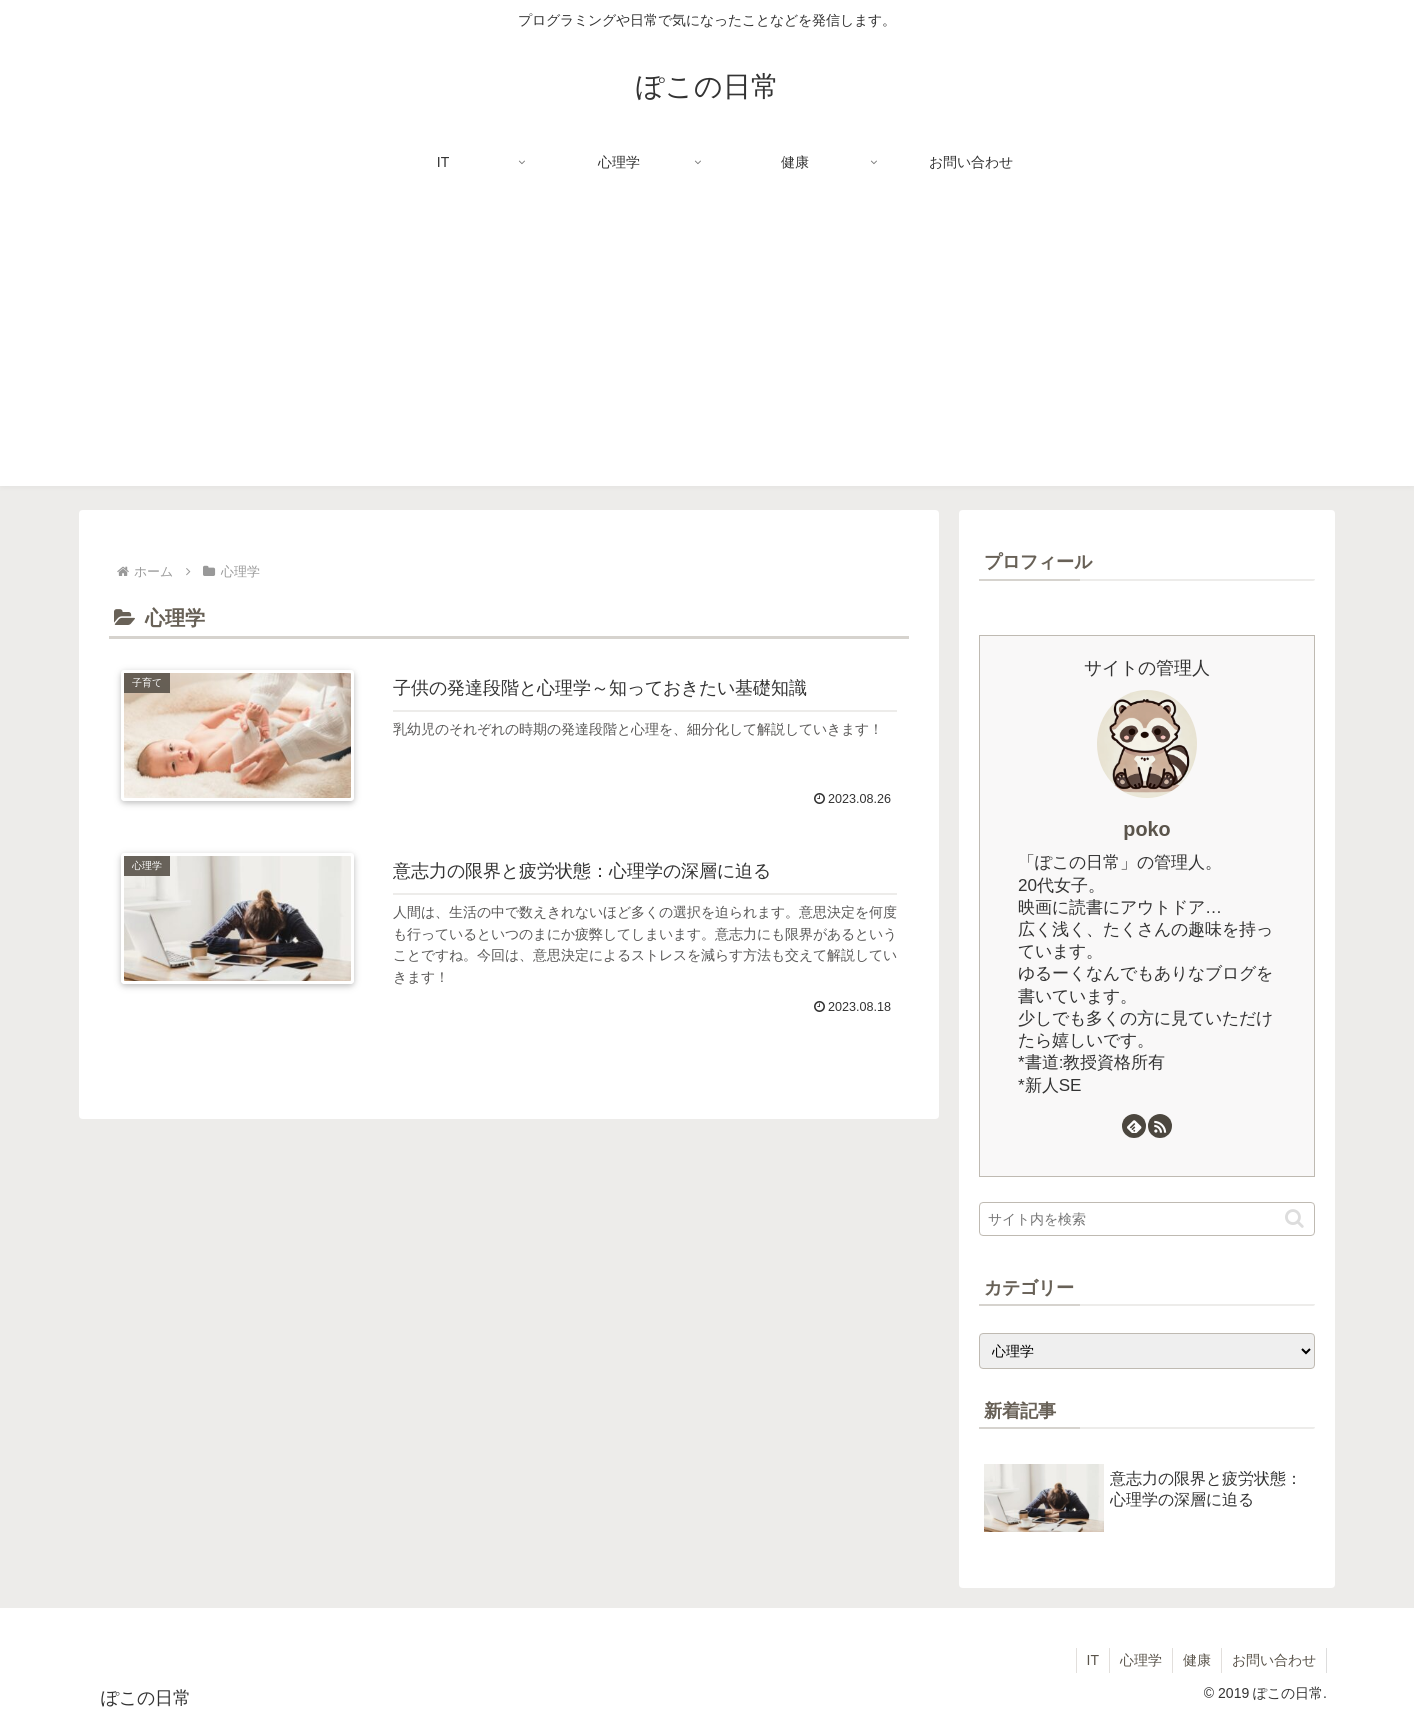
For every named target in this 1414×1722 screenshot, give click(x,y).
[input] (1147, 1219)
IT (1093, 1660)
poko (1146, 829)
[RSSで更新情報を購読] (1160, 1126)
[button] (1294, 1218)
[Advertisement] (707, 346)
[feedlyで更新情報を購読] (1134, 1126)
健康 (1197, 1660)
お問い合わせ (1274, 1660)
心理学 (1141, 1660)
